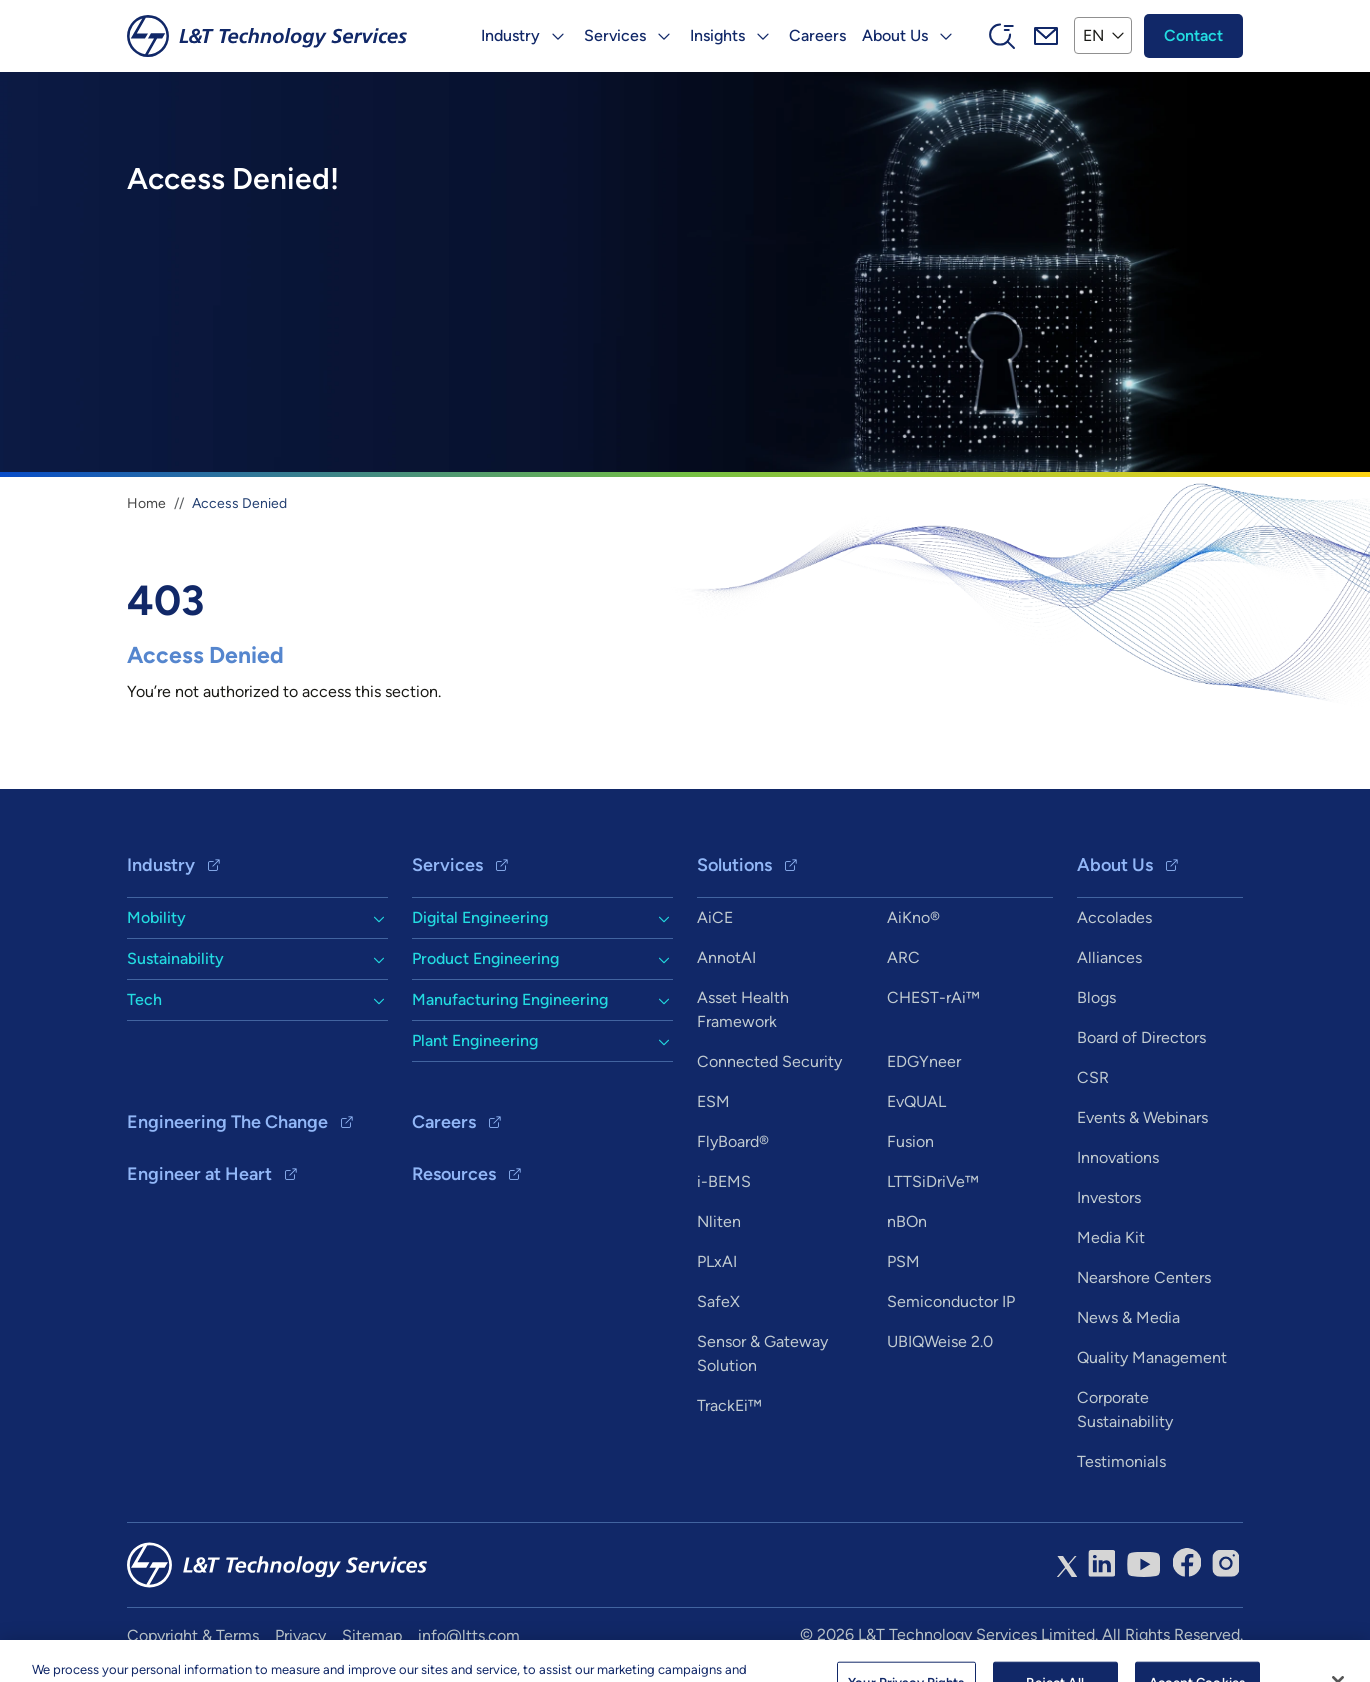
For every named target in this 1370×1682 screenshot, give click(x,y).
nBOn (907, 1221)
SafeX (718, 1301)
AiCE (715, 917)
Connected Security (769, 1061)
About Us (1115, 865)
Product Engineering (485, 958)
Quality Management (1152, 1357)
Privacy (300, 1636)
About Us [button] (895, 35)
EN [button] (1093, 35)
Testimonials (1121, 1461)
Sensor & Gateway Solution (762, 1353)
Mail (1046, 36)
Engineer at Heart (199, 1174)
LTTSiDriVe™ (933, 1181)
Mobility (156, 917)
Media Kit (1111, 1237)
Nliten (719, 1221)
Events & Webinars (1142, 1117)
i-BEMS (724, 1181)
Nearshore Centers (1144, 1277)
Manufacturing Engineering (510, 999)
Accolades (1114, 917)
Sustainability (175, 958)
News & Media (1128, 1317)
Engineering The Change (227, 1122)
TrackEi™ (729, 1405)
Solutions (734, 865)
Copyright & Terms (193, 1636)
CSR (1093, 1077)
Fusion (910, 1141)
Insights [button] (717, 35)
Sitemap (372, 1636)
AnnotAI (726, 957)
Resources (454, 1174)
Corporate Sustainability (1125, 1409)
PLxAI (717, 1261)
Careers (817, 35)
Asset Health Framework (743, 1009)
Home (146, 503)
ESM (713, 1101)
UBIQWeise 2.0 (940, 1341)
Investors (1109, 1197)
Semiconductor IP (951, 1301)
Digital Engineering (480, 917)
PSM (903, 1261)
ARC (903, 957)
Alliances (1109, 957)
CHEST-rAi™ (933, 997)
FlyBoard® (733, 1141)
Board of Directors (1141, 1037)
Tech (144, 999)
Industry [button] (510, 35)
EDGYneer (924, 1061)
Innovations (1118, 1157)
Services (447, 865)
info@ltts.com (469, 1636)
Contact (1193, 35)
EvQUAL (916, 1101)
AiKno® (913, 917)
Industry (161, 865)
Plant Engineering (475, 1040)
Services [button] (615, 35)
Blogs (1096, 997)
